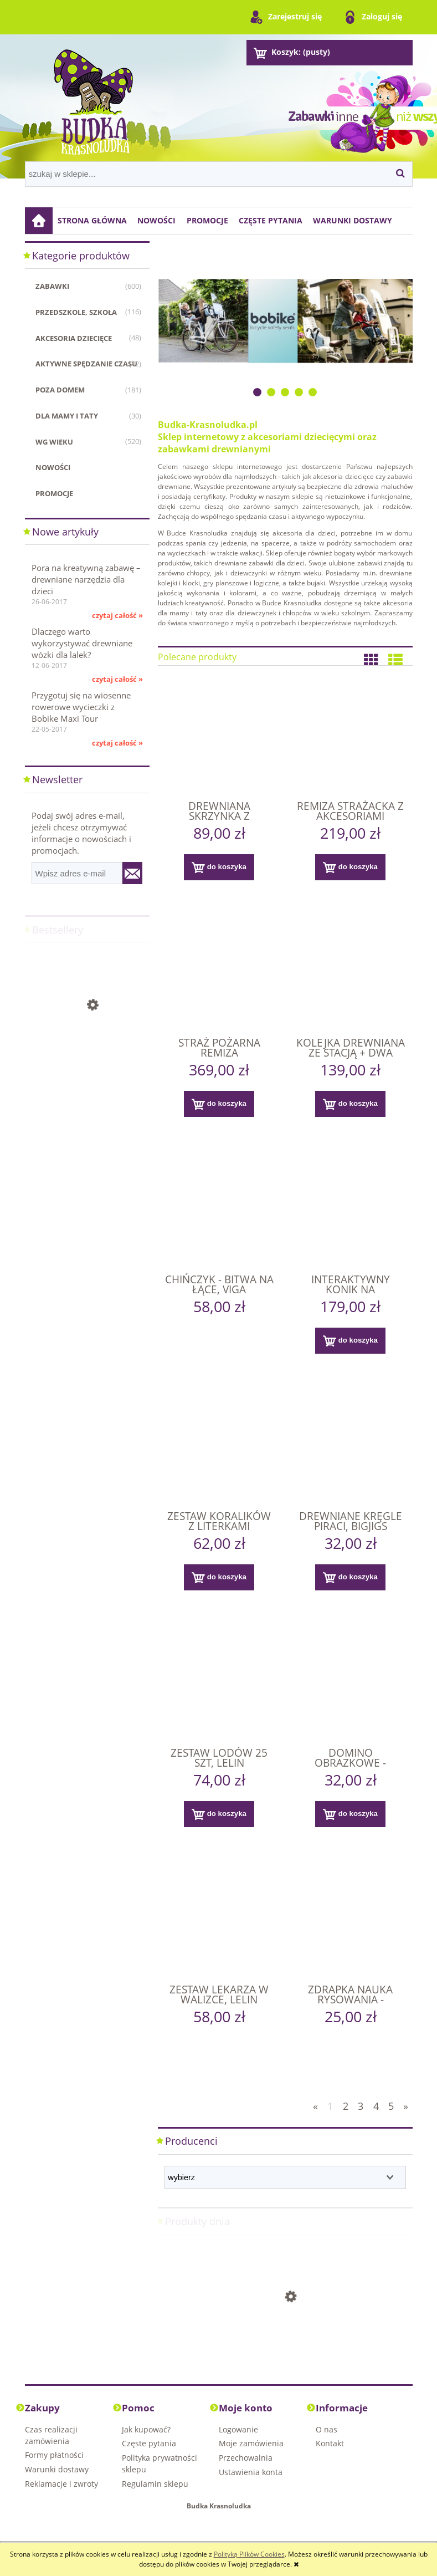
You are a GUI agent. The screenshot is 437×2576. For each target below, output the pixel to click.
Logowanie (238, 2429)
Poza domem (60, 390)
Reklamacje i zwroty (61, 2483)
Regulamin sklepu (155, 2483)
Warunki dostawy (57, 2469)
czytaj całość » (117, 615)
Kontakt (330, 2443)
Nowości (52, 467)
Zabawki (52, 286)
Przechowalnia (246, 2457)
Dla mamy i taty (66, 416)
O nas (326, 2429)
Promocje (54, 493)
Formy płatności (54, 2455)
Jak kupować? (146, 2429)
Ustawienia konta (250, 2472)
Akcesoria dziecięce (73, 338)
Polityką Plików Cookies (249, 2554)
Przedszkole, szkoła (76, 312)
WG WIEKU (54, 442)
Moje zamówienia (251, 2443)
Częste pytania (149, 2443)
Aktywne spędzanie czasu (86, 364)
